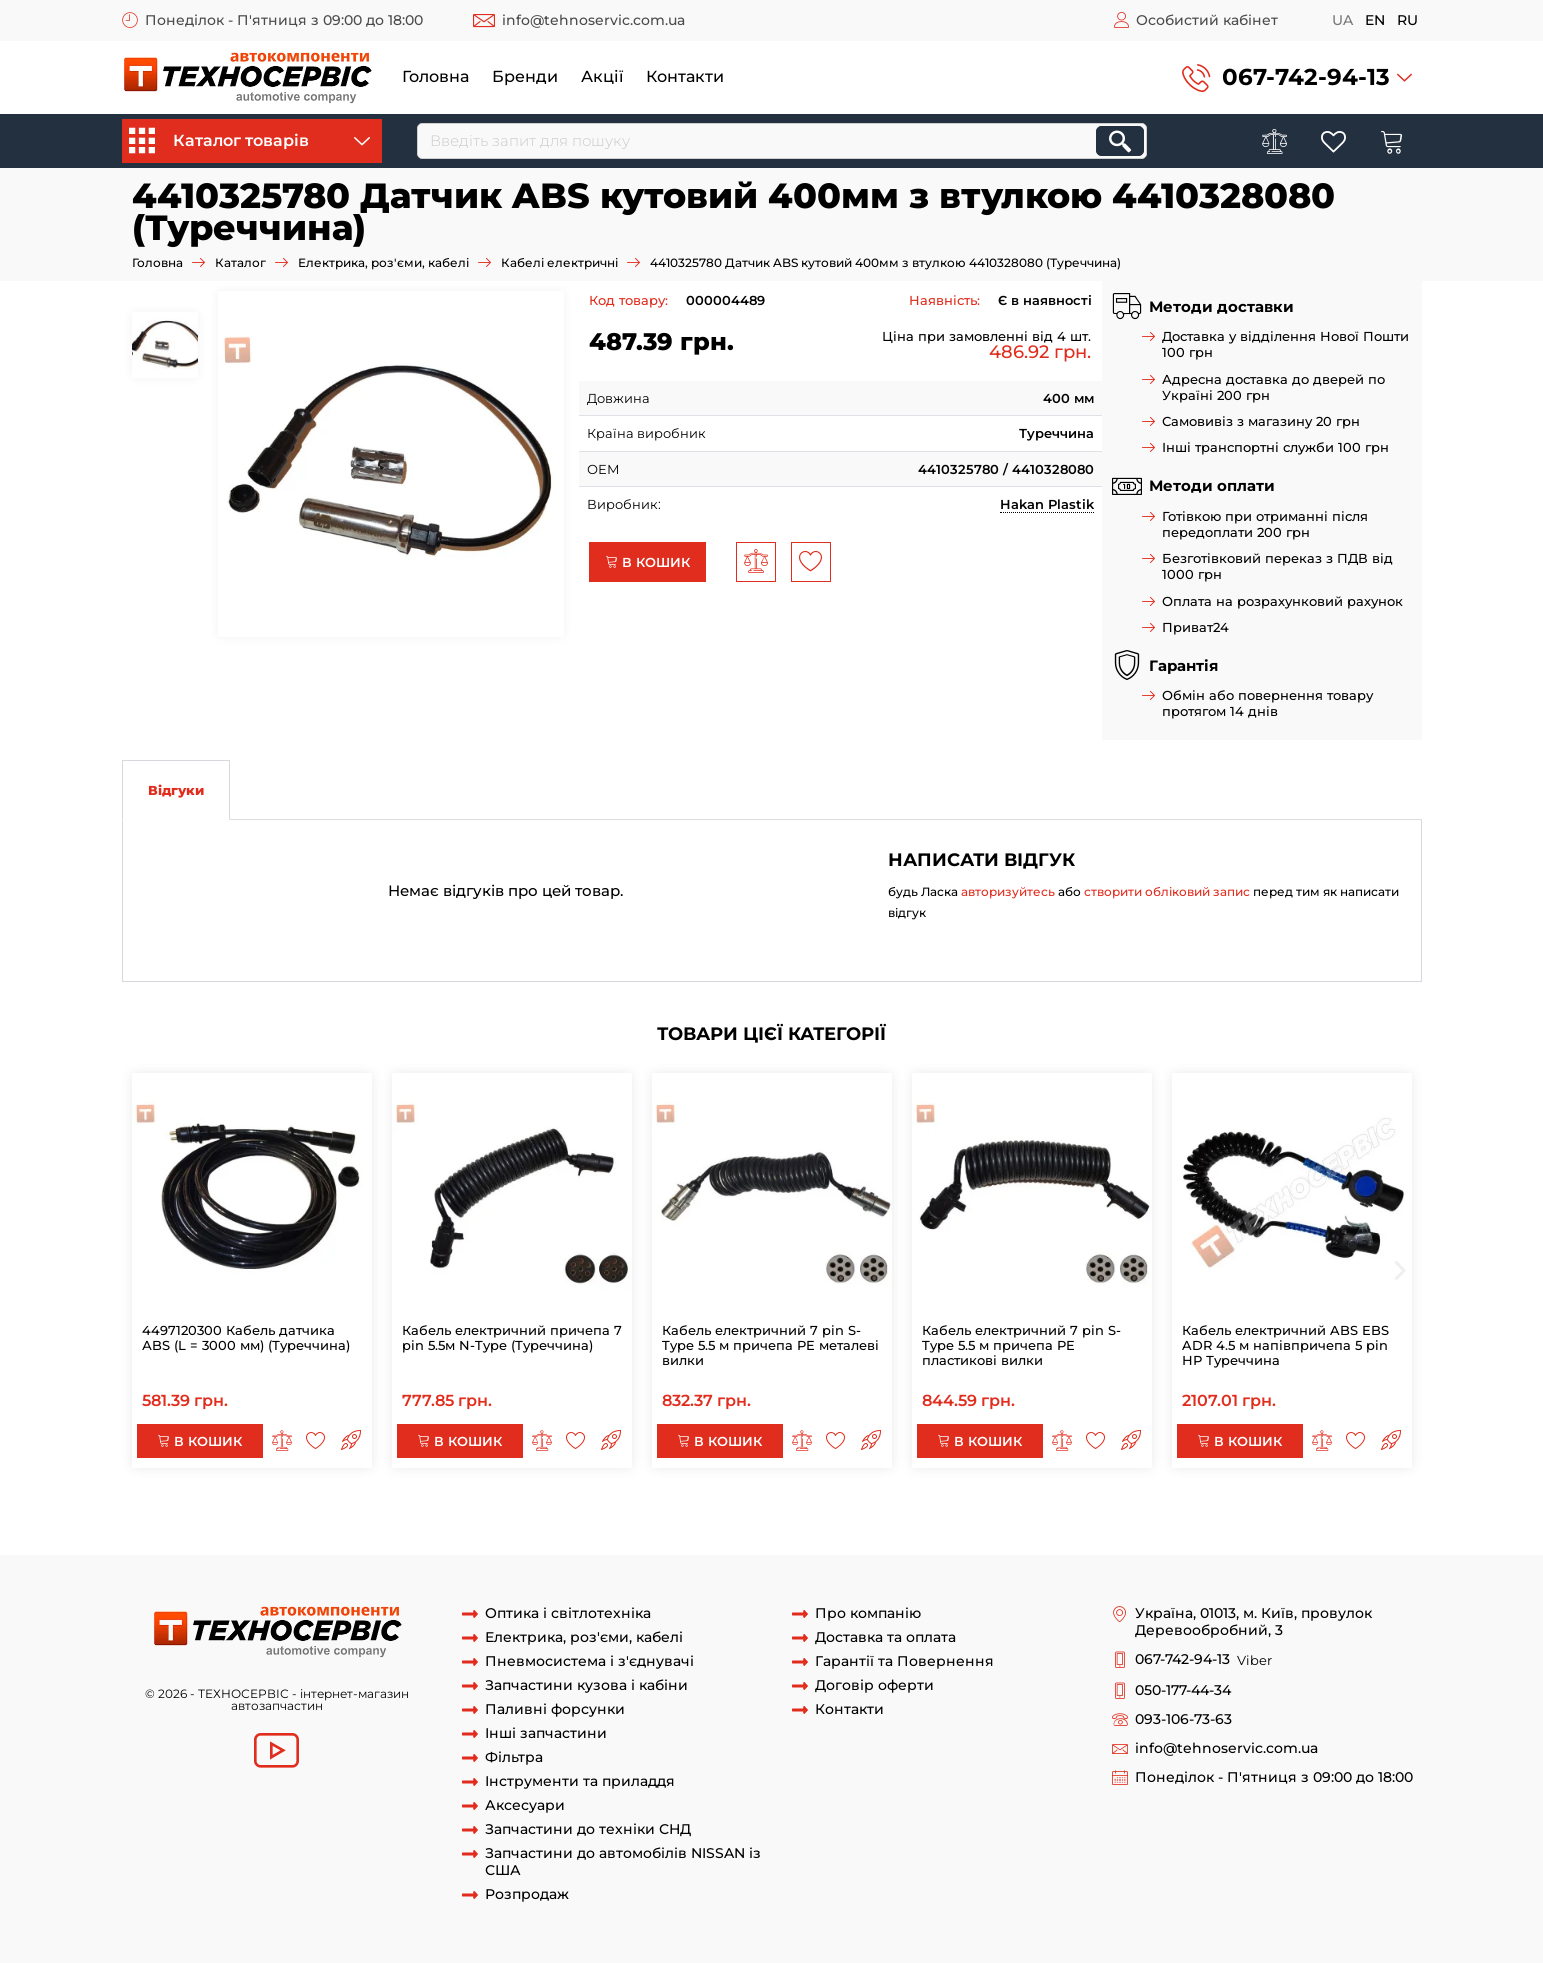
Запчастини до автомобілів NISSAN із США (623, 1862)
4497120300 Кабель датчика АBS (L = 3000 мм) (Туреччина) (246, 1337)
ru (1407, 20)
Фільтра (514, 1757)
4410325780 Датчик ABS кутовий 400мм (256, 1535)
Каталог (240, 262)
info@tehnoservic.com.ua (593, 20)
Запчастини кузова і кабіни (586, 1685)
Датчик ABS (960, 1535)
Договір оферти (874, 1685)
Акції (602, 76)
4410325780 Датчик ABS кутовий (505, 1535)
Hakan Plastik (1047, 504)
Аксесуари (525, 1805)
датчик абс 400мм (1068, 1535)
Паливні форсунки (555, 1709)
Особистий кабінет (1207, 20)
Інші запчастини (546, 1733)
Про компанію (868, 1613)
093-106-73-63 (1183, 1719)
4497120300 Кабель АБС (1096, 1517)
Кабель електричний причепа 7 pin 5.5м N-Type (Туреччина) (512, 1337)
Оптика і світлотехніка (568, 1613)
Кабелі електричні (559, 262)
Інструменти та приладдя (580, 1781)
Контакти (685, 76)
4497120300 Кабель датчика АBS (385, 1517)
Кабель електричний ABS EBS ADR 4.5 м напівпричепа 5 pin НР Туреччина (1285, 1345)
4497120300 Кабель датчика (914, 1517)
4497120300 (229, 1517)
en (1375, 20)
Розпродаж (527, 1894)
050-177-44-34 (1183, 1690)
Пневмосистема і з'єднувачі (589, 1661)
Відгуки (176, 790)
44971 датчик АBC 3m (1256, 1517)
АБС (169, 1517)
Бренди (525, 76)
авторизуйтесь (1008, 891)
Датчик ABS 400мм (850, 1535)
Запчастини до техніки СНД (588, 1829)
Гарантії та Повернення (904, 1661)
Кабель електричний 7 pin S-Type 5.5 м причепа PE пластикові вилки (1021, 1345)
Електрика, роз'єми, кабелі (383, 262)
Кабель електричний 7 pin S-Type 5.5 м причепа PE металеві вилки (770, 1345)
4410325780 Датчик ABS (700, 1535)
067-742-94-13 (1306, 77)
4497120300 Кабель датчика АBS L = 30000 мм (657, 1517)
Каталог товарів (249, 141)
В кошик (647, 562)
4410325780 (1374, 1517)
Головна (435, 76)
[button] (1297, 77)
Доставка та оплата (885, 1637)
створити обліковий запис (1167, 891)
